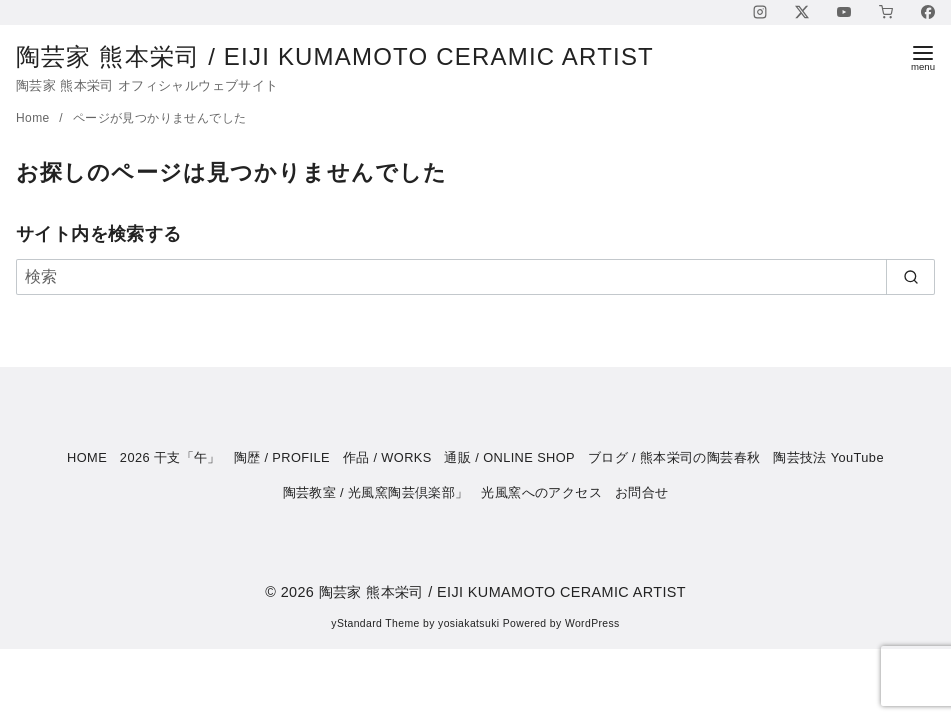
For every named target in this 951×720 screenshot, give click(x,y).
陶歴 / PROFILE (282, 457)
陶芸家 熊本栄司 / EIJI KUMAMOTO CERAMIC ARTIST (351, 56)
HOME (87, 457)
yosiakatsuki (468, 623)
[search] (910, 277)
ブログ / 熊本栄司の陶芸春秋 (674, 457)
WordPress (592, 623)
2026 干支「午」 (170, 457)
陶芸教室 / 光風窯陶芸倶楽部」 (376, 492)
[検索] (475, 277)
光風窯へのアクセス (541, 492)
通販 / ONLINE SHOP (509, 457)
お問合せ (642, 492)
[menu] (923, 56)
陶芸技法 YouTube (828, 457)
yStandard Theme (375, 623)
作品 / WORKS (387, 457)
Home (34, 118)
